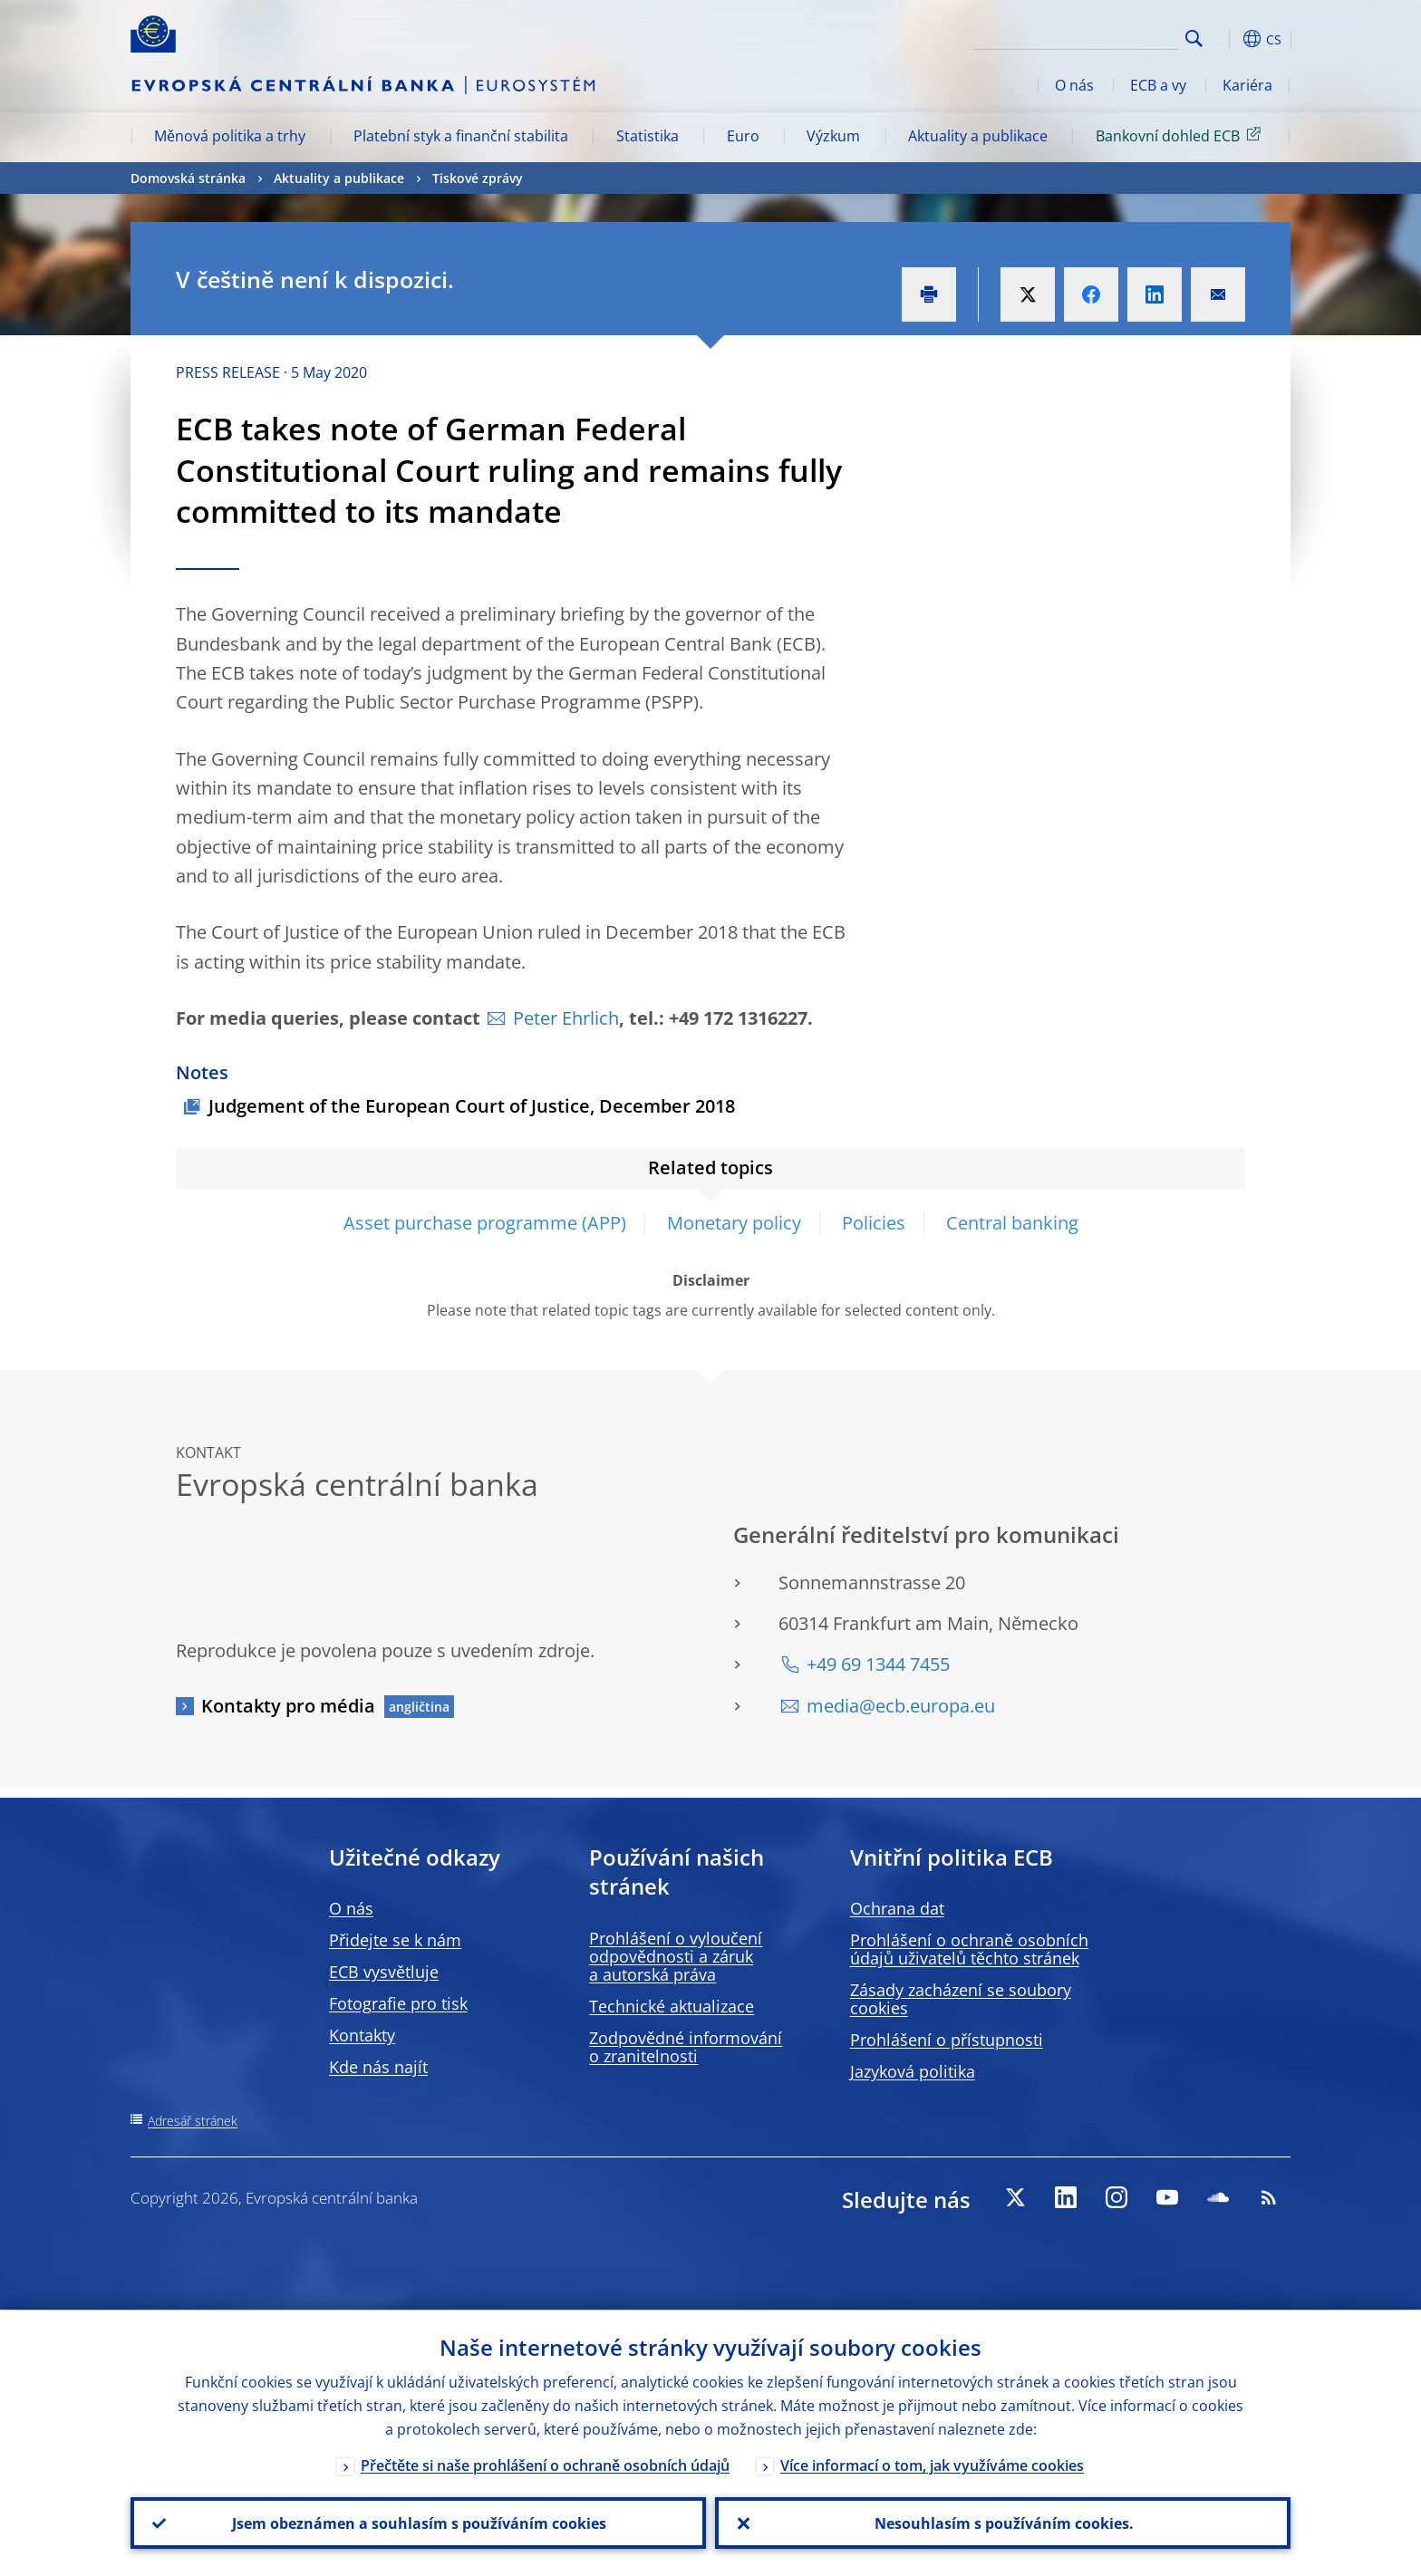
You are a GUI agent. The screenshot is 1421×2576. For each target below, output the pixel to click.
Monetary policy (734, 1223)
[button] (1227, 39)
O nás (1074, 85)
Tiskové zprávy (477, 178)
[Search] (1088, 36)
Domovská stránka (188, 178)
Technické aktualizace (671, 2006)
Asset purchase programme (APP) (484, 1223)
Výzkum (833, 136)
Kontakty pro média (288, 1705)
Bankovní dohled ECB (1181, 135)
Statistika (647, 136)
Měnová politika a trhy (229, 136)
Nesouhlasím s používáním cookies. (1003, 2523)
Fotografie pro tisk (398, 2003)
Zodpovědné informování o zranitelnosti (685, 2047)
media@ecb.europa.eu (901, 1705)
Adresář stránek (192, 2120)
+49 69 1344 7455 (878, 1664)
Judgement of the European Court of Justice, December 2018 (471, 1106)
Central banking (1012, 1223)
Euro (743, 136)
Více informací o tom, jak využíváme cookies (932, 2465)
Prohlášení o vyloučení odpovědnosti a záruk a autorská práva (675, 1956)
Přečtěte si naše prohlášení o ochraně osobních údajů (545, 2465)
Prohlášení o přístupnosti (946, 2039)
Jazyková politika (912, 2071)
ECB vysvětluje (384, 1972)
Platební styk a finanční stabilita (460, 136)
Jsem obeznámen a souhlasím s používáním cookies (418, 2523)
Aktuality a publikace (978, 136)
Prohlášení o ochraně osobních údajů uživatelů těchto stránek (969, 1949)
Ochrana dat (897, 1908)
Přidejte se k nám (395, 1940)
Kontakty (362, 2035)
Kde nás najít (378, 2067)
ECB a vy (1158, 85)
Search (1194, 38)
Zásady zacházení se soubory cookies (960, 1999)
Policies (873, 1223)
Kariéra (1247, 85)
